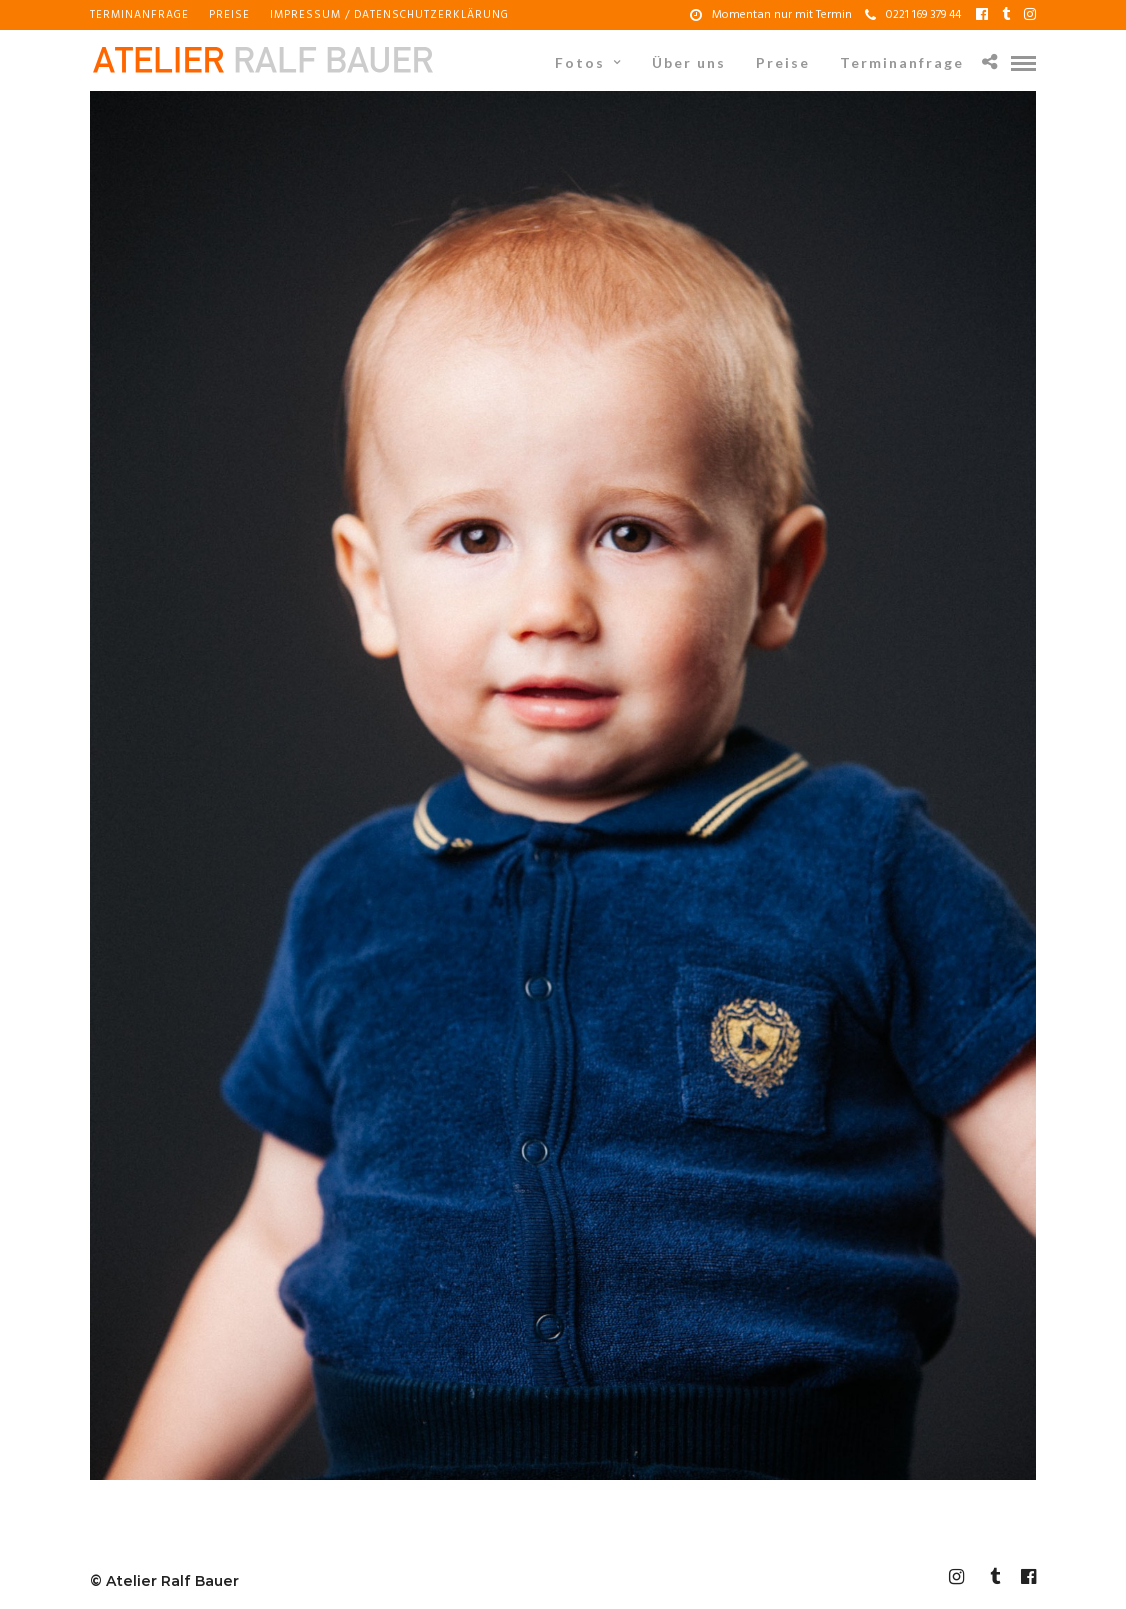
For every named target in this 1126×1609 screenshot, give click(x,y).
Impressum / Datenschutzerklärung (389, 15)
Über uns (689, 62)
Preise (229, 15)
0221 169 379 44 (913, 15)
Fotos (580, 62)
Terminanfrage (139, 15)
